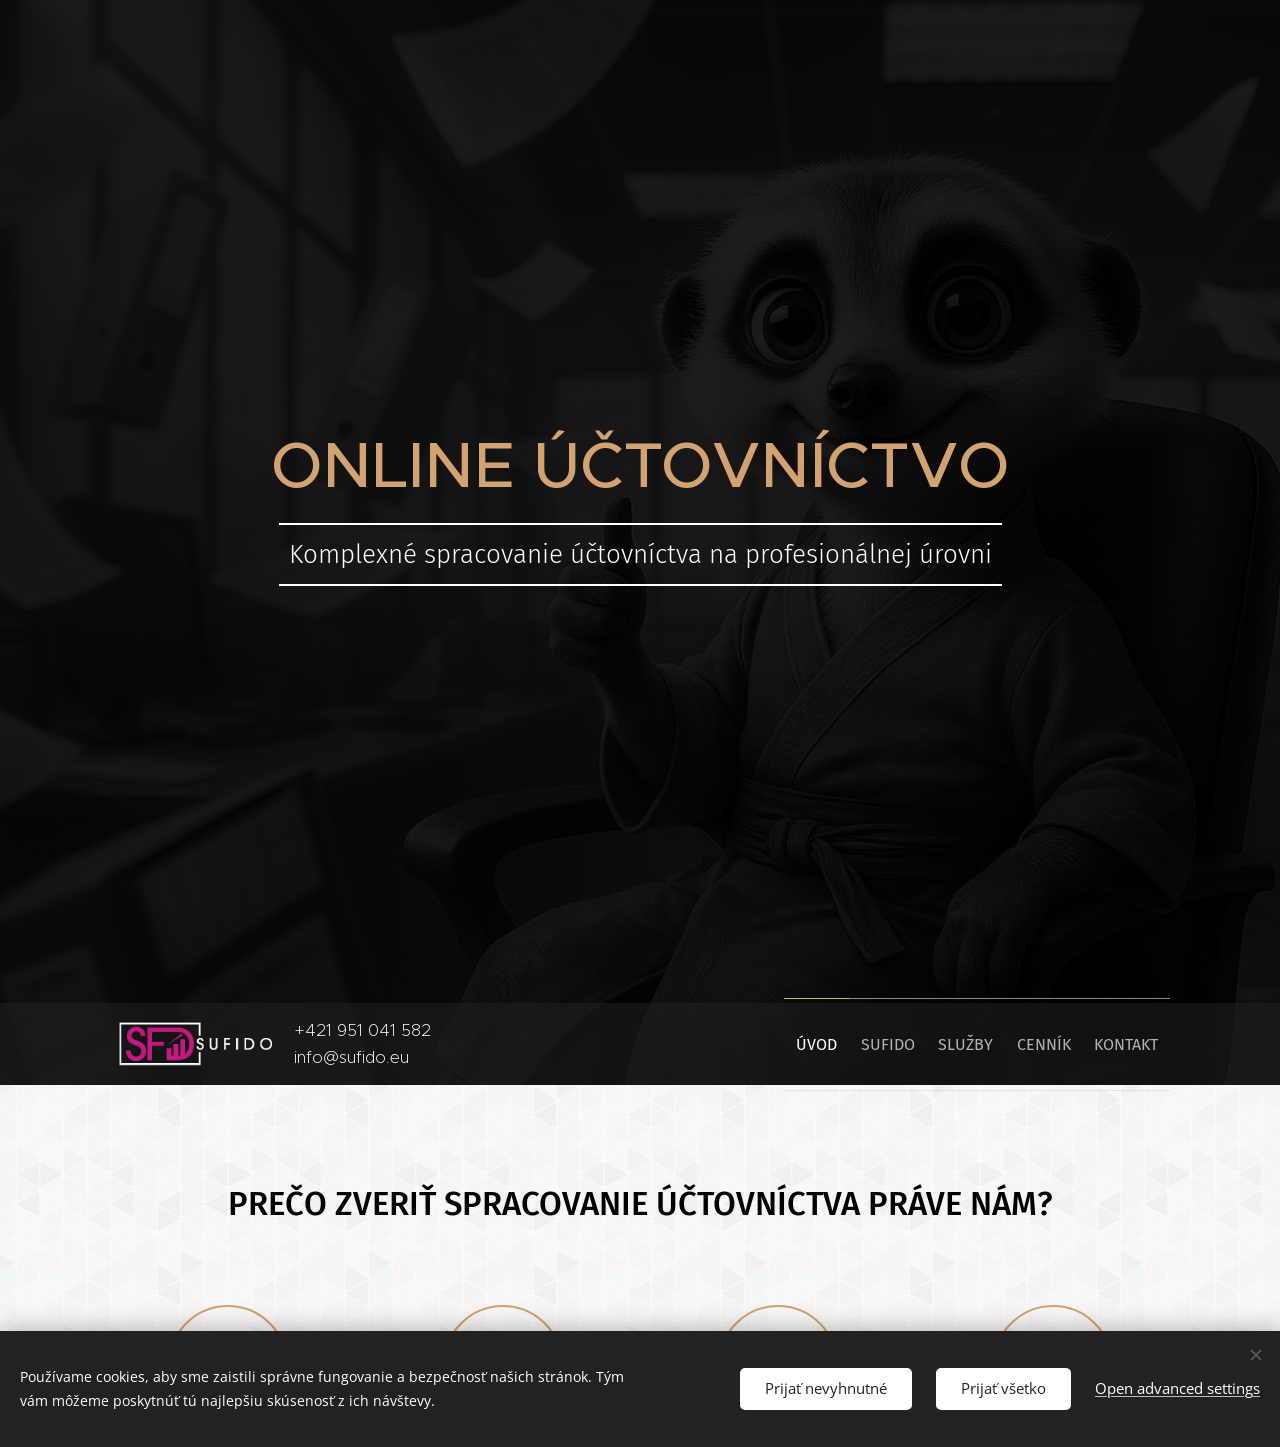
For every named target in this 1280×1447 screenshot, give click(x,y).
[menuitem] (760, 1044)
